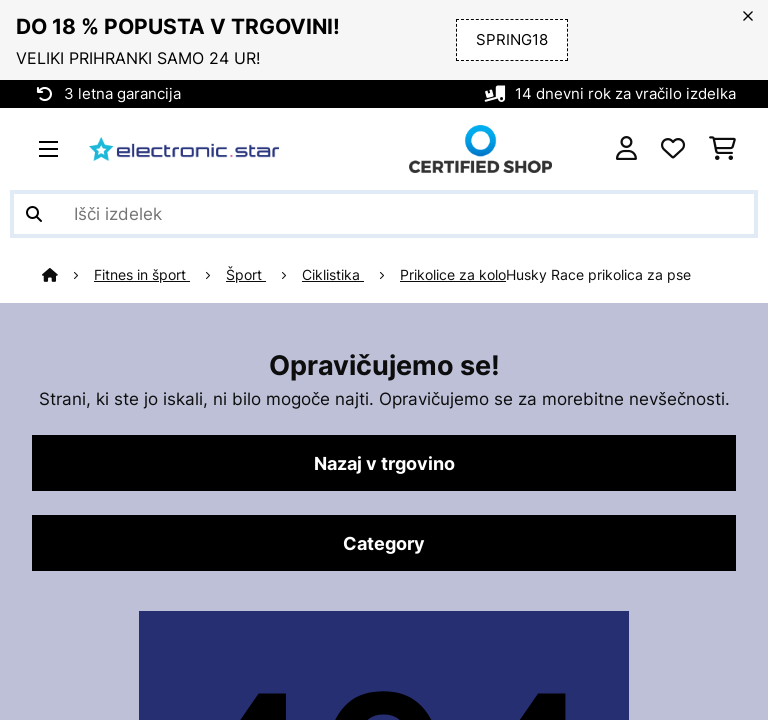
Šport (246, 275)
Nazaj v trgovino (384, 463)
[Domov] (68, 275)
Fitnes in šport (142, 275)
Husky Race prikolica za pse (598, 275)
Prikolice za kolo (453, 275)
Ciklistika (333, 275)
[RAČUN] (626, 149)
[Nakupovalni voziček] (722, 149)
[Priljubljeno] (673, 149)
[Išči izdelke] (384, 214)
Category (384, 543)
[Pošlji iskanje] (34, 214)
